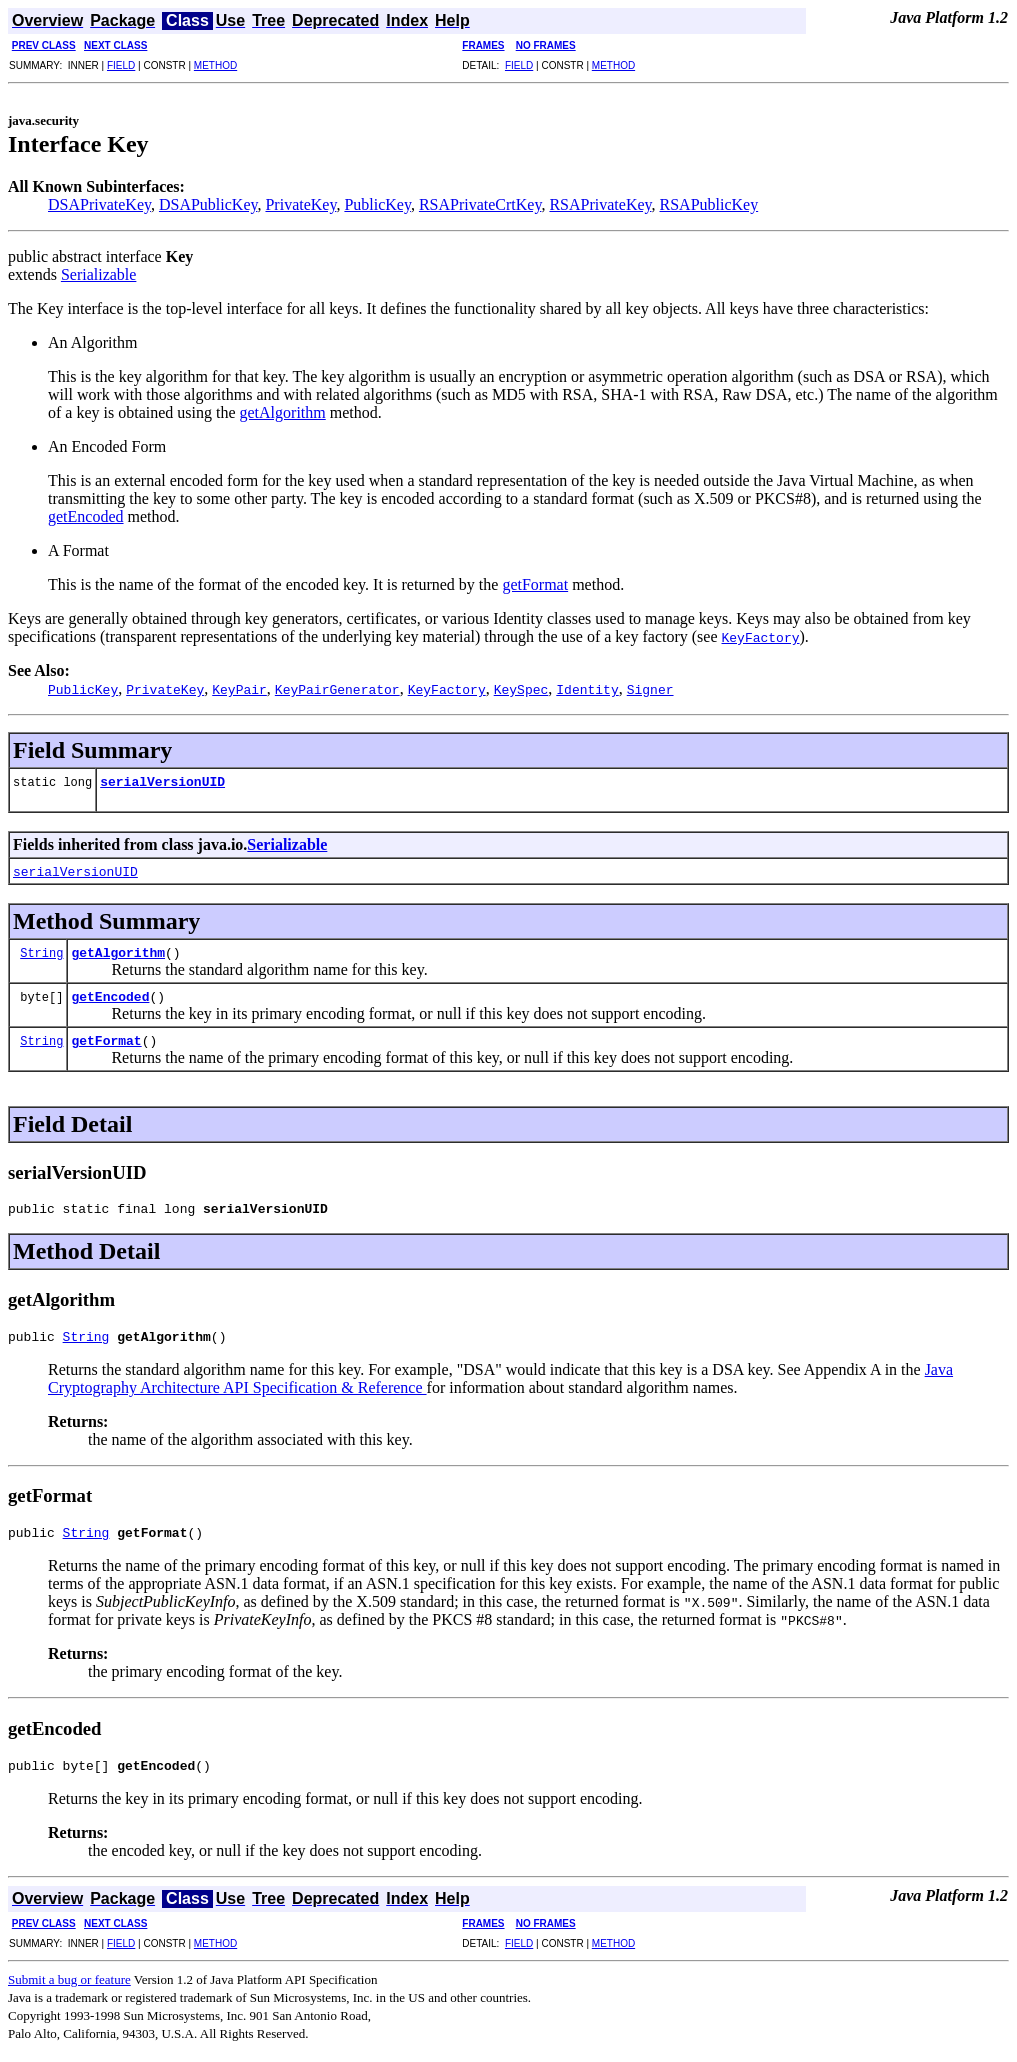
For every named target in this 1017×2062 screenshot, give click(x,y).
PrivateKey (300, 204)
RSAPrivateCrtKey (480, 204)
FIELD (121, 65)
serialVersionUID (162, 781)
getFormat (535, 584)
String (41, 952)
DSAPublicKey (208, 204)
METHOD (215, 65)
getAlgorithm (283, 412)
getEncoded (86, 516)
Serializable (99, 274)
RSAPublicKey (709, 204)
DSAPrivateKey (99, 204)
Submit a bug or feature (69, 1991)
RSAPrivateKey (600, 204)
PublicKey (377, 204)
